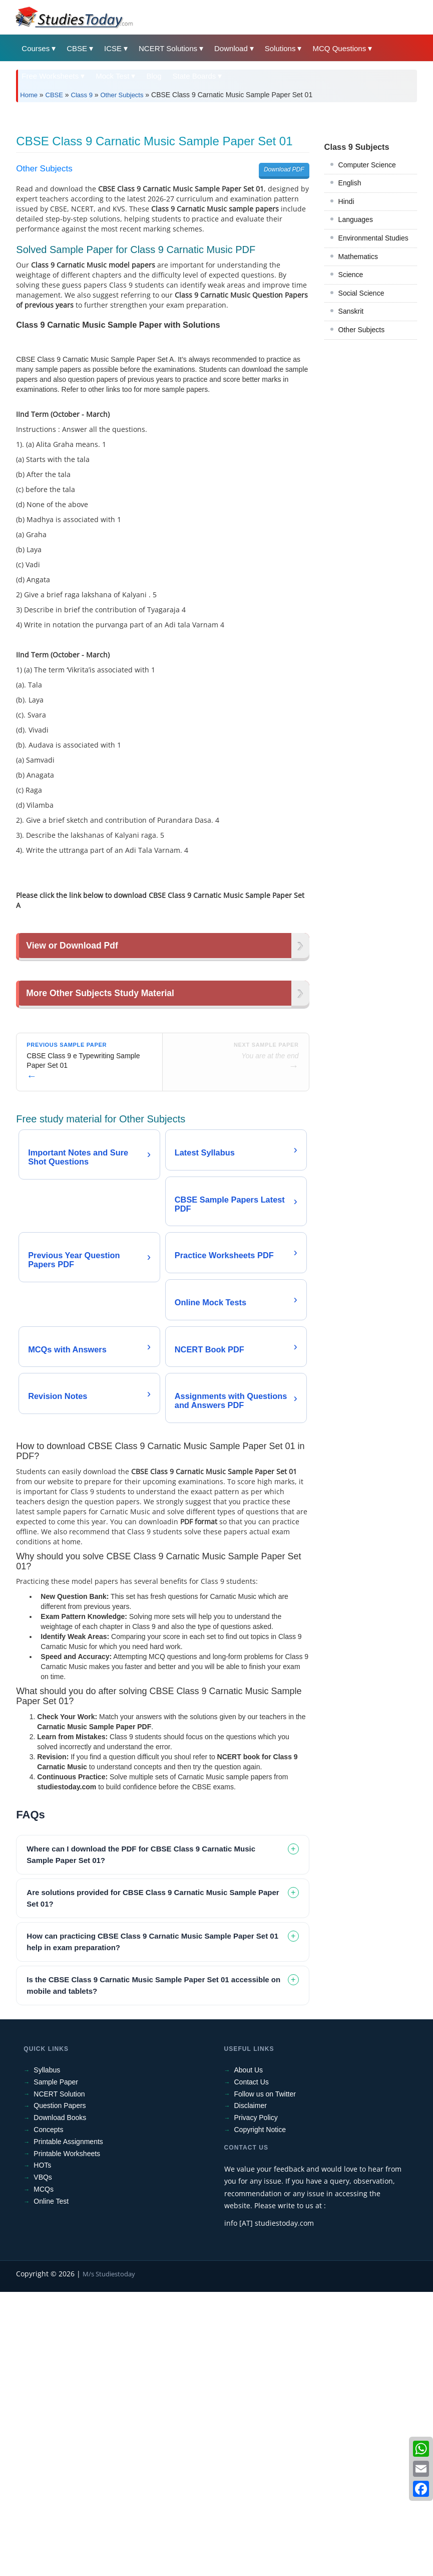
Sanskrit (351, 451)
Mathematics (358, 397)
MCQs (44, 2473)
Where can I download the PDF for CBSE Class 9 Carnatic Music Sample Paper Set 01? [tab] (141, 2139)
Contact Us (251, 2366)
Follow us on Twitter (265, 2378)
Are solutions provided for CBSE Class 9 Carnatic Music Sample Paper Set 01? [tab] (153, 2182)
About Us (248, 2354)
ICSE (113, 48)
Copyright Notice (260, 2414)
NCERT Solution (59, 2378)
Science (350, 415)
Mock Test (112, 76)
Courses (36, 48)
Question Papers (60, 2390)
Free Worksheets (50, 76)
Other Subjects (121, 95)
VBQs (43, 2461)
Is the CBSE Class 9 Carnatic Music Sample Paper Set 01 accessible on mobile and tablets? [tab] (153, 2269)
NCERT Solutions (168, 48)
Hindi (346, 342)
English (349, 323)
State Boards (194, 76)
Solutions (280, 48)
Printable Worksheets (67, 2438)
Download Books (60, 2402)
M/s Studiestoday (109, 2557)
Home (29, 95)
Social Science (361, 433)
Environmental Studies (373, 378)
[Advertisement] (216, 185)
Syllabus (47, 2354)
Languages (355, 360)
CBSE (77, 48)
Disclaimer (250, 2390)
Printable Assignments (68, 2426)
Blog (153, 76)
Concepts (48, 2414)
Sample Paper (56, 2366)
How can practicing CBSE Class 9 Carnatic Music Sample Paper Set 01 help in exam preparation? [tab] (152, 2226)
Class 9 (82, 95)
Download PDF (284, 309)
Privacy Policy (256, 2402)
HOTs (42, 2449)
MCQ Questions (339, 48)
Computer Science (367, 305)
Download (231, 48)
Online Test (51, 2485)
